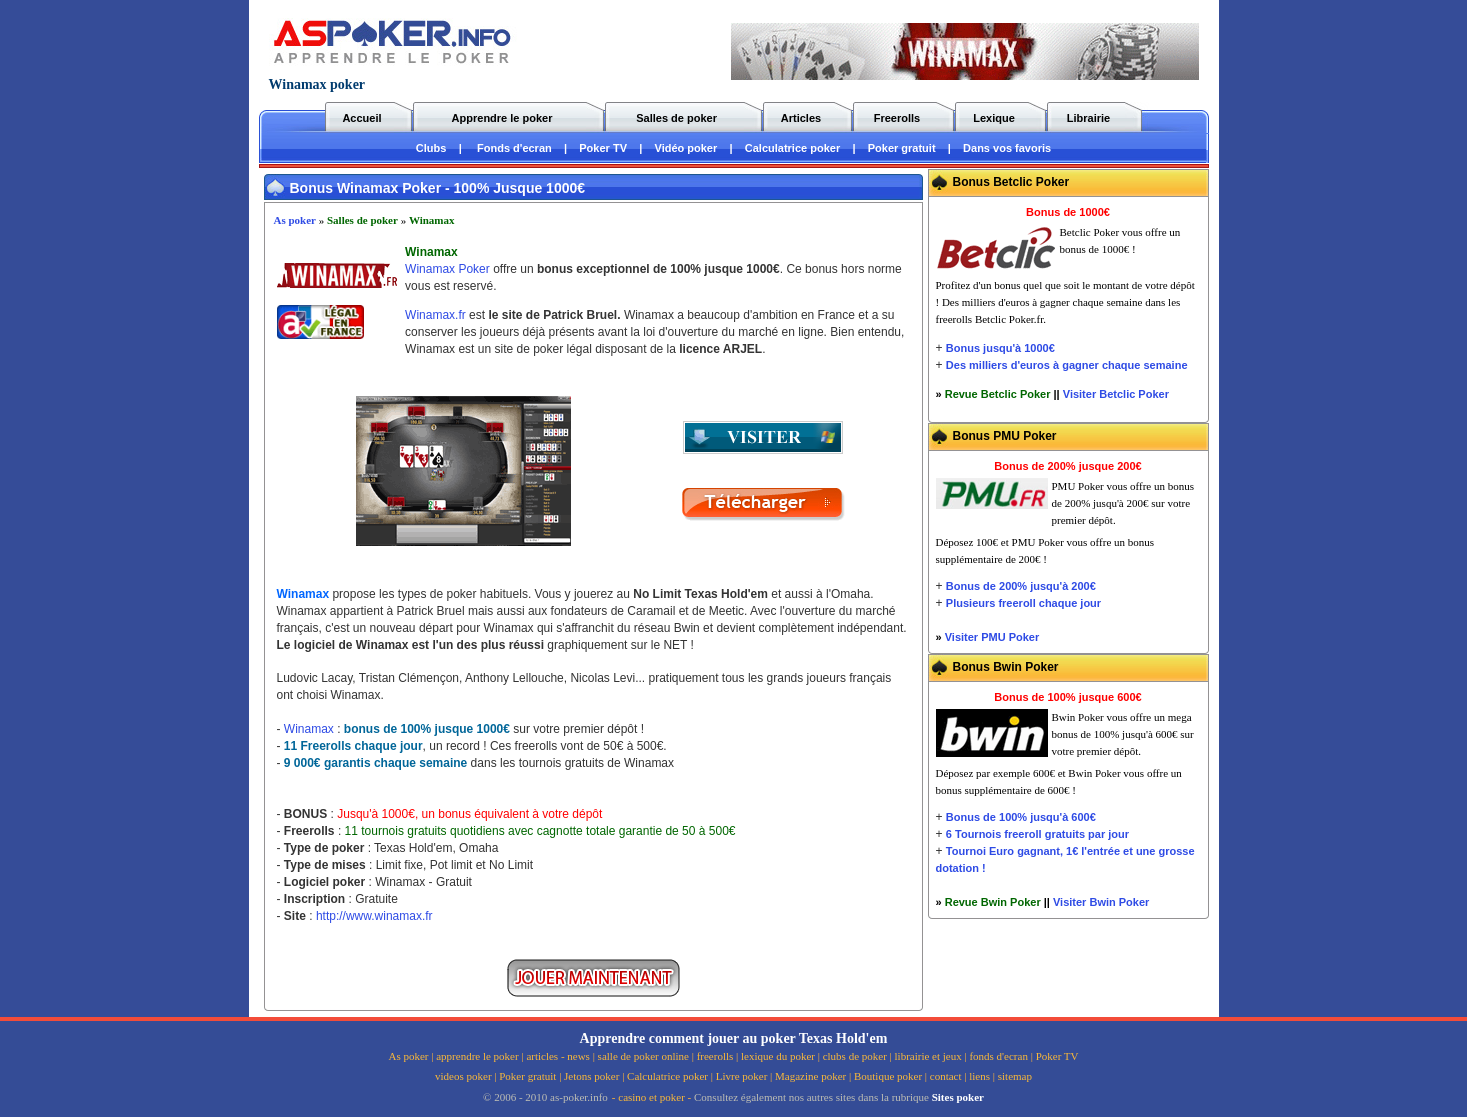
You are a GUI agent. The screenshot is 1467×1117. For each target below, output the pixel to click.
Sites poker (958, 1097)
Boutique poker (888, 1076)
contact (946, 1076)
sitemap (1015, 1076)
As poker (295, 220)
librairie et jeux (928, 1056)
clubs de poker (855, 1056)
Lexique (994, 118)
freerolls (715, 1056)
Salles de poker (676, 118)
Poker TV (603, 148)
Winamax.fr (435, 315)
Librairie (1088, 118)
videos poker (463, 1076)
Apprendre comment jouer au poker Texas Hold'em (734, 1038)
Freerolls (897, 118)
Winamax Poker (447, 269)
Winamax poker (317, 84)
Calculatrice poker (792, 148)
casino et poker (651, 1097)
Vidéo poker (686, 148)
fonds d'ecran (998, 1056)
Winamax (432, 220)
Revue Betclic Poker (998, 394)
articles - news (558, 1056)
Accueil (361, 118)
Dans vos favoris (1007, 148)
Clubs (431, 148)
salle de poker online (643, 1056)
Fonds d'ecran (514, 148)
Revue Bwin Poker (993, 902)
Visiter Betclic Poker (1116, 394)
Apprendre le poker (502, 118)
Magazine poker (810, 1076)
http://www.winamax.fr (374, 916)
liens (979, 1076)
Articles (801, 118)
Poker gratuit (902, 148)
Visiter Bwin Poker (1101, 902)
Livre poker (742, 1076)
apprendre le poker (477, 1056)
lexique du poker (778, 1056)
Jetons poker (591, 1076)
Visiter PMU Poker (992, 637)
